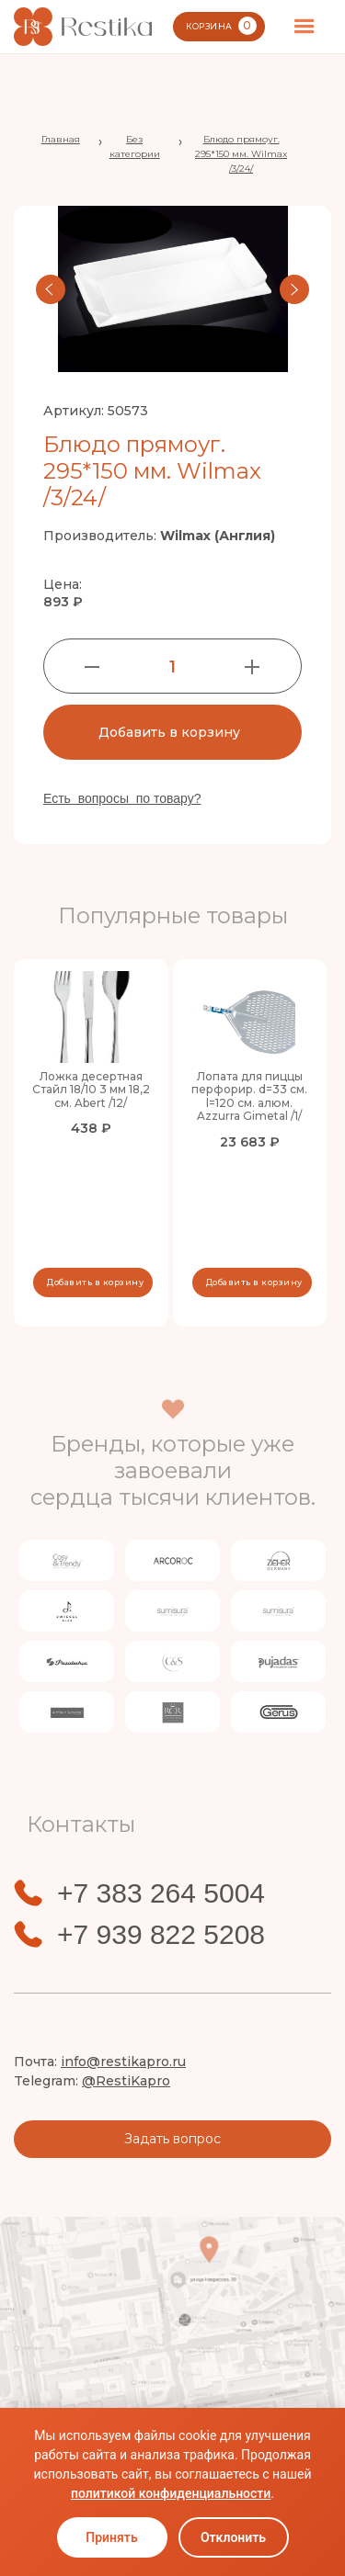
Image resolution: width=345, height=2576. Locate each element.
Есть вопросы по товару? (122, 798)
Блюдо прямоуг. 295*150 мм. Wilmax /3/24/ (241, 154)
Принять (111, 2537)
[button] (304, 26)
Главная (60, 139)
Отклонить (233, 2537)
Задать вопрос (172, 2138)
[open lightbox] (172, 289)
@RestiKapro (126, 2081)
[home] (83, 26)
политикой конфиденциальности (170, 2493)
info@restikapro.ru (123, 2061)
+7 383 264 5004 (161, 1893)
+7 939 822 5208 (161, 1935)
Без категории (134, 146)
